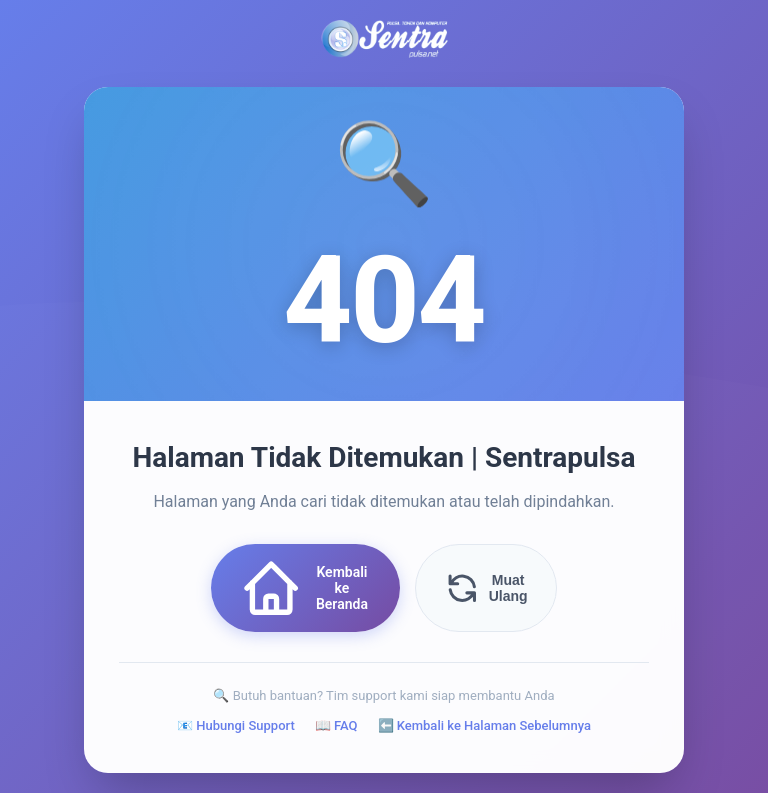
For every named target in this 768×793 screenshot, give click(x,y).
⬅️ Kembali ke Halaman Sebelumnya (484, 725)
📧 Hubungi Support (236, 725)
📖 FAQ (336, 725)
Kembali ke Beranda (303, 588)
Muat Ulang (485, 588)
